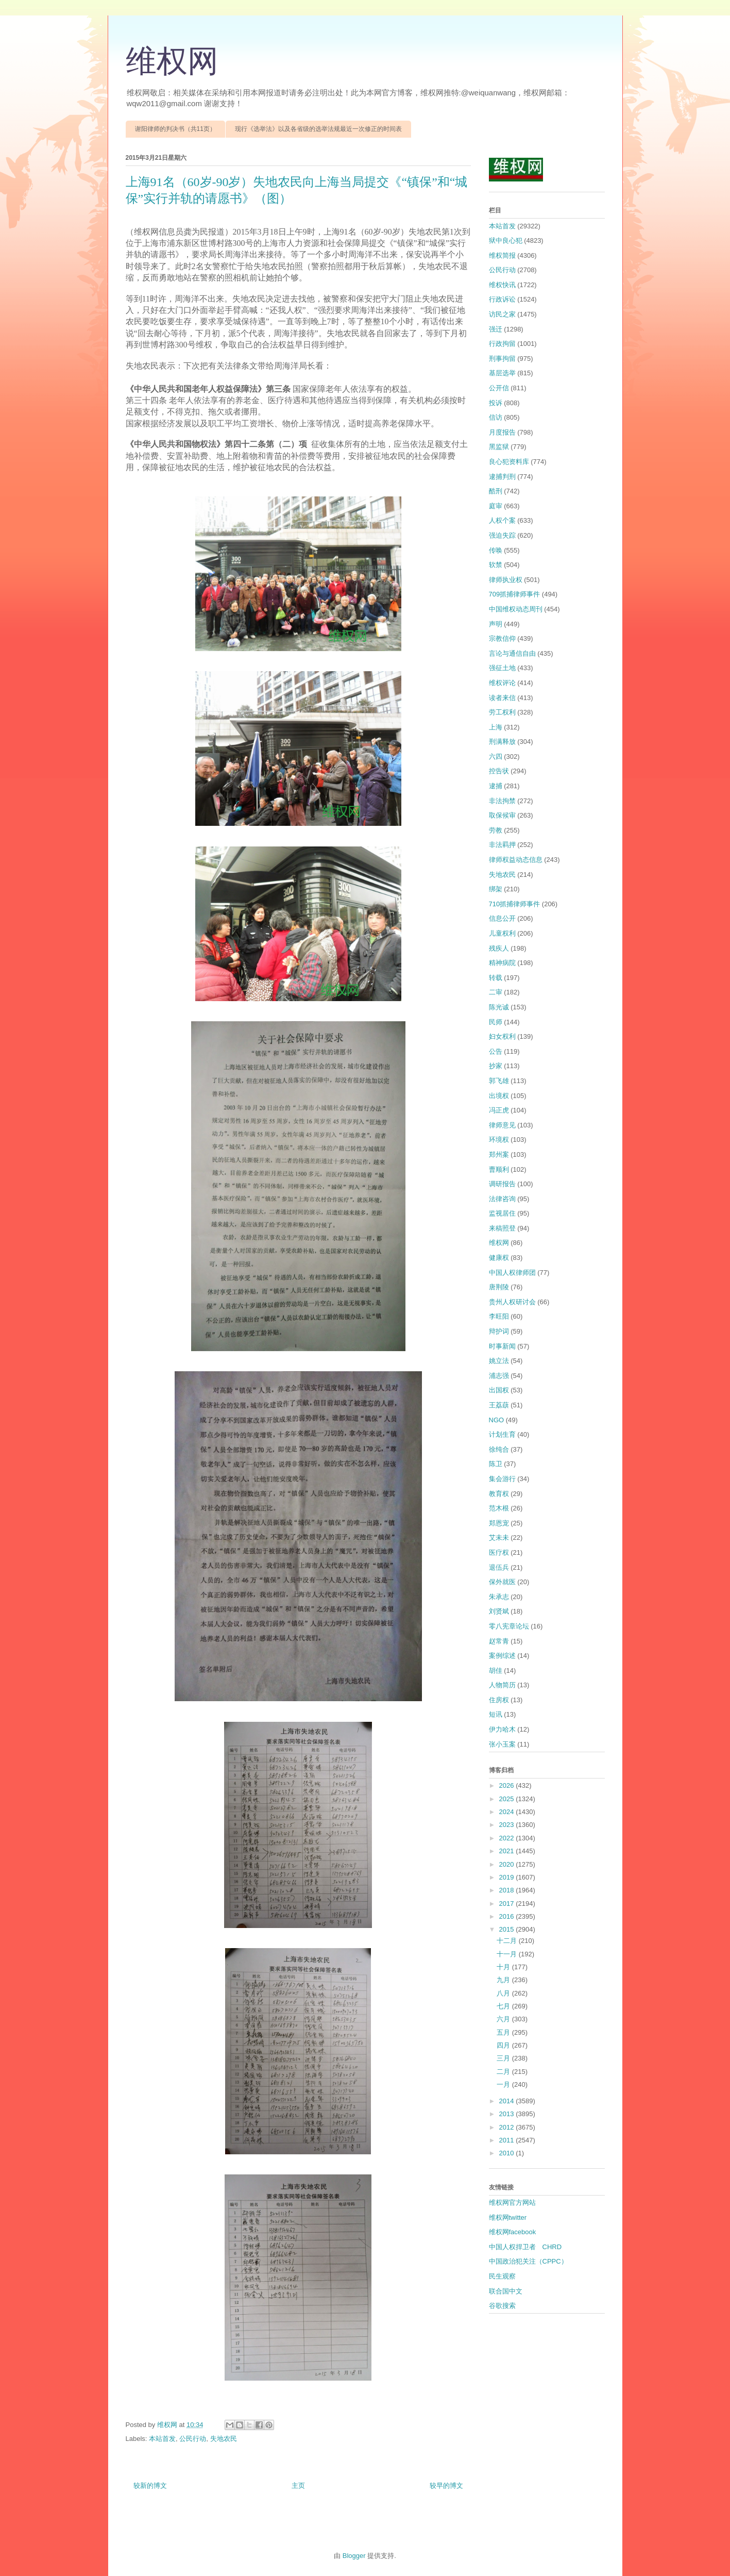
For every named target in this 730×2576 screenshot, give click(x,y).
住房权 (499, 1700)
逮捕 (495, 786)
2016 (507, 1916)
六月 (504, 2019)
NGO (496, 1420)
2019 (507, 1877)
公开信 (499, 388)
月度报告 (502, 432)
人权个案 (502, 520)
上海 (495, 727)
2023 (507, 1825)
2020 (507, 1864)
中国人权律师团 (512, 1272)
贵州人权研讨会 (512, 1302)
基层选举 (502, 373)
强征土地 (502, 668)
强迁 (495, 329)
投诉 (495, 403)
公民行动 (192, 2438)
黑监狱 (499, 447)
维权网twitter (508, 2217)
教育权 (499, 1494)
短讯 (495, 1714)
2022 (507, 1838)
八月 (504, 1993)
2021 (507, 1851)
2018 (507, 1890)
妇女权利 (502, 1036)
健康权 (499, 1257)
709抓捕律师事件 (514, 594)
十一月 (508, 1954)
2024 (507, 1812)
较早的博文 (446, 2485)
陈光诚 (499, 1007)
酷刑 (495, 491)
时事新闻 (502, 1346)
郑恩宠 (499, 1523)
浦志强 (499, 1376)
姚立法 (499, 1361)
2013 (507, 2114)
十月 (504, 1967)
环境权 (499, 1139)
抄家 (495, 1066)
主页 (298, 2485)
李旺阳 (499, 1316)
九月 (504, 1980)
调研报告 (502, 1184)
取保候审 (502, 815)
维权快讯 (502, 285)
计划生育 (502, 1434)
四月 (504, 2045)
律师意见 (502, 1125)
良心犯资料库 (509, 462)
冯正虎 (499, 1110)
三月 (504, 2058)
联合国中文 (505, 2291)
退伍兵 (499, 1567)
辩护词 (499, 1331)
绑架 (495, 889)
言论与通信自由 (512, 653)
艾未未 (499, 1537)
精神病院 (502, 963)
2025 (507, 1799)
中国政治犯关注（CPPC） (528, 2261)
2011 (507, 2140)
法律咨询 (502, 1199)
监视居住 (502, 1213)
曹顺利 (499, 1169)
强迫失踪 (502, 535)
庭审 (495, 506)
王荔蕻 (499, 1405)
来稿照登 (502, 1228)
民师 (495, 1022)
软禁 (495, 565)
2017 (507, 1903)
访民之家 (502, 314)
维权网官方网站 (512, 2202)
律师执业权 (505, 580)
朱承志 (499, 1597)
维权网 (172, 61)
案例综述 (502, 1655)
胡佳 (495, 1670)
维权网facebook (512, 2232)
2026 (507, 1785)
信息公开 (502, 918)
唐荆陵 (499, 1287)
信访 (495, 417)
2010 (507, 2153)
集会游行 (502, 1479)
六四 (495, 756)
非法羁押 (502, 845)
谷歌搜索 (502, 2305)
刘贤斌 (499, 1611)
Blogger (354, 2556)
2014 (507, 2101)
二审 (495, 992)
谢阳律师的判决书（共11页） (175, 128)
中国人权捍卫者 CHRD (525, 2247)
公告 (495, 1051)
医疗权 (499, 1552)
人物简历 (502, 1685)
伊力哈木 (502, 1729)
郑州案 (499, 1154)
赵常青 (499, 1641)
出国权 (499, 1390)
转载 (495, 978)
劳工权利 (502, 712)
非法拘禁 (502, 801)
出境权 (499, 1096)
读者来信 (502, 698)
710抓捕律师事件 (514, 904)
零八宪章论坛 (509, 1626)
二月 (504, 2071)
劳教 (495, 830)
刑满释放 (502, 741)
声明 (495, 624)
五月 (504, 2032)
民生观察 (502, 2276)
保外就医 (502, 1582)
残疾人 (499, 948)
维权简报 (502, 255)
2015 (507, 1929)
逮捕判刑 (502, 476)
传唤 (495, 550)
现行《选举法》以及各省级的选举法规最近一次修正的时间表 (318, 128)
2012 (507, 2127)
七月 (504, 2006)
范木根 (499, 1508)
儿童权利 (502, 933)
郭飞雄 (499, 1081)
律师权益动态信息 (515, 859)
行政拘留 (502, 343)
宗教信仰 (502, 638)
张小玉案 (502, 1744)
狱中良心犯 (505, 240)
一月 (504, 2084)
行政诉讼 (502, 299)
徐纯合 (499, 1449)
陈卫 (495, 1464)
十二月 (508, 1941)
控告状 (499, 771)
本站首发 (162, 2438)
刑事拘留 (502, 358)
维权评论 (502, 683)
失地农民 (223, 2438)
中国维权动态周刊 (515, 609)
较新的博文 (150, 2485)
